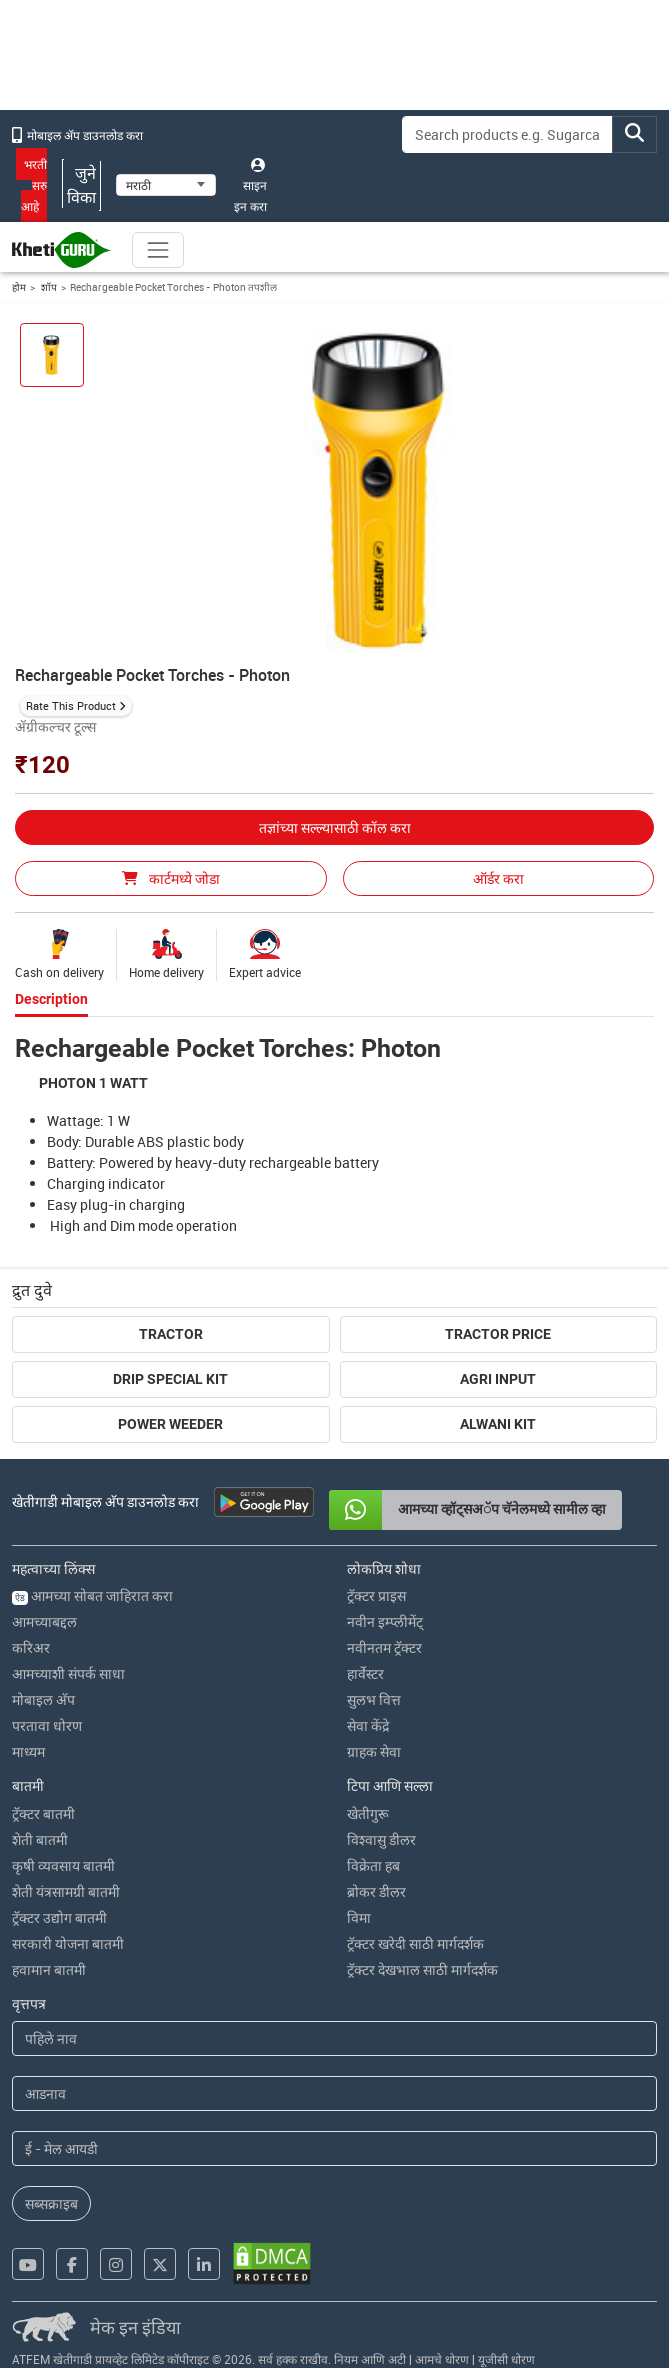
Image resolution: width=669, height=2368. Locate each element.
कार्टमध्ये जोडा (171, 878)
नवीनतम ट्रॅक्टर (384, 1647)
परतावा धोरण (47, 1725)
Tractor (171, 1334)
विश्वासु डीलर (381, 1839)
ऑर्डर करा (498, 878)
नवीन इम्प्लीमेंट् (385, 1621)
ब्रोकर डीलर (376, 1891)
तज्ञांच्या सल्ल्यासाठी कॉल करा (335, 827)
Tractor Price (498, 1334)
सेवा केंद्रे (368, 1725)
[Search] (507, 134)
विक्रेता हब (373, 1865)
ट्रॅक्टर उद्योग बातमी (59, 1917)
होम (19, 287)
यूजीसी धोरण (506, 2359)
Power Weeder (170, 1424)
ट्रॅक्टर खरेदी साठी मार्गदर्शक (415, 1943)
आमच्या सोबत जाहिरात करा (92, 1595)
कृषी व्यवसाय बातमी (63, 1865)
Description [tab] (51, 999)
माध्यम (28, 1751)
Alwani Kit (498, 1424)
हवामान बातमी (49, 1969)
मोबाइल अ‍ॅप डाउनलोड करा (77, 135)
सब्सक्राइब (51, 2203)
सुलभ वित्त (374, 1699)
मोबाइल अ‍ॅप (43, 1699)
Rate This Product (71, 705)
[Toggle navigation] (158, 250)
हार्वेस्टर (365, 1673)
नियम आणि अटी (370, 2359)
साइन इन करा (250, 186)
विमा (359, 1917)
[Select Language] (166, 185)
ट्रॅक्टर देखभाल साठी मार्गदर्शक (422, 1969)
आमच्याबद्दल (44, 1621)
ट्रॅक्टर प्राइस (376, 1595)
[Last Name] (334, 2093)
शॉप (48, 287)
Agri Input (498, 1379)
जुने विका (81, 185)
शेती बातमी (40, 1839)
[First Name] (334, 2038)
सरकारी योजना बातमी (68, 1943)
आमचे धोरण (442, 2359)
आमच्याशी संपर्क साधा (68, 1673)
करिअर (31, 1647)
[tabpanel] (334, 1134)
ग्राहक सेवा (374, 1751)
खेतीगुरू (368, 1813)
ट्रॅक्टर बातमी (43, 1813)
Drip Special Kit (170, 1379)
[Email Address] (334, 2148)
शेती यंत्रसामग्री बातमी (66, 1891)
